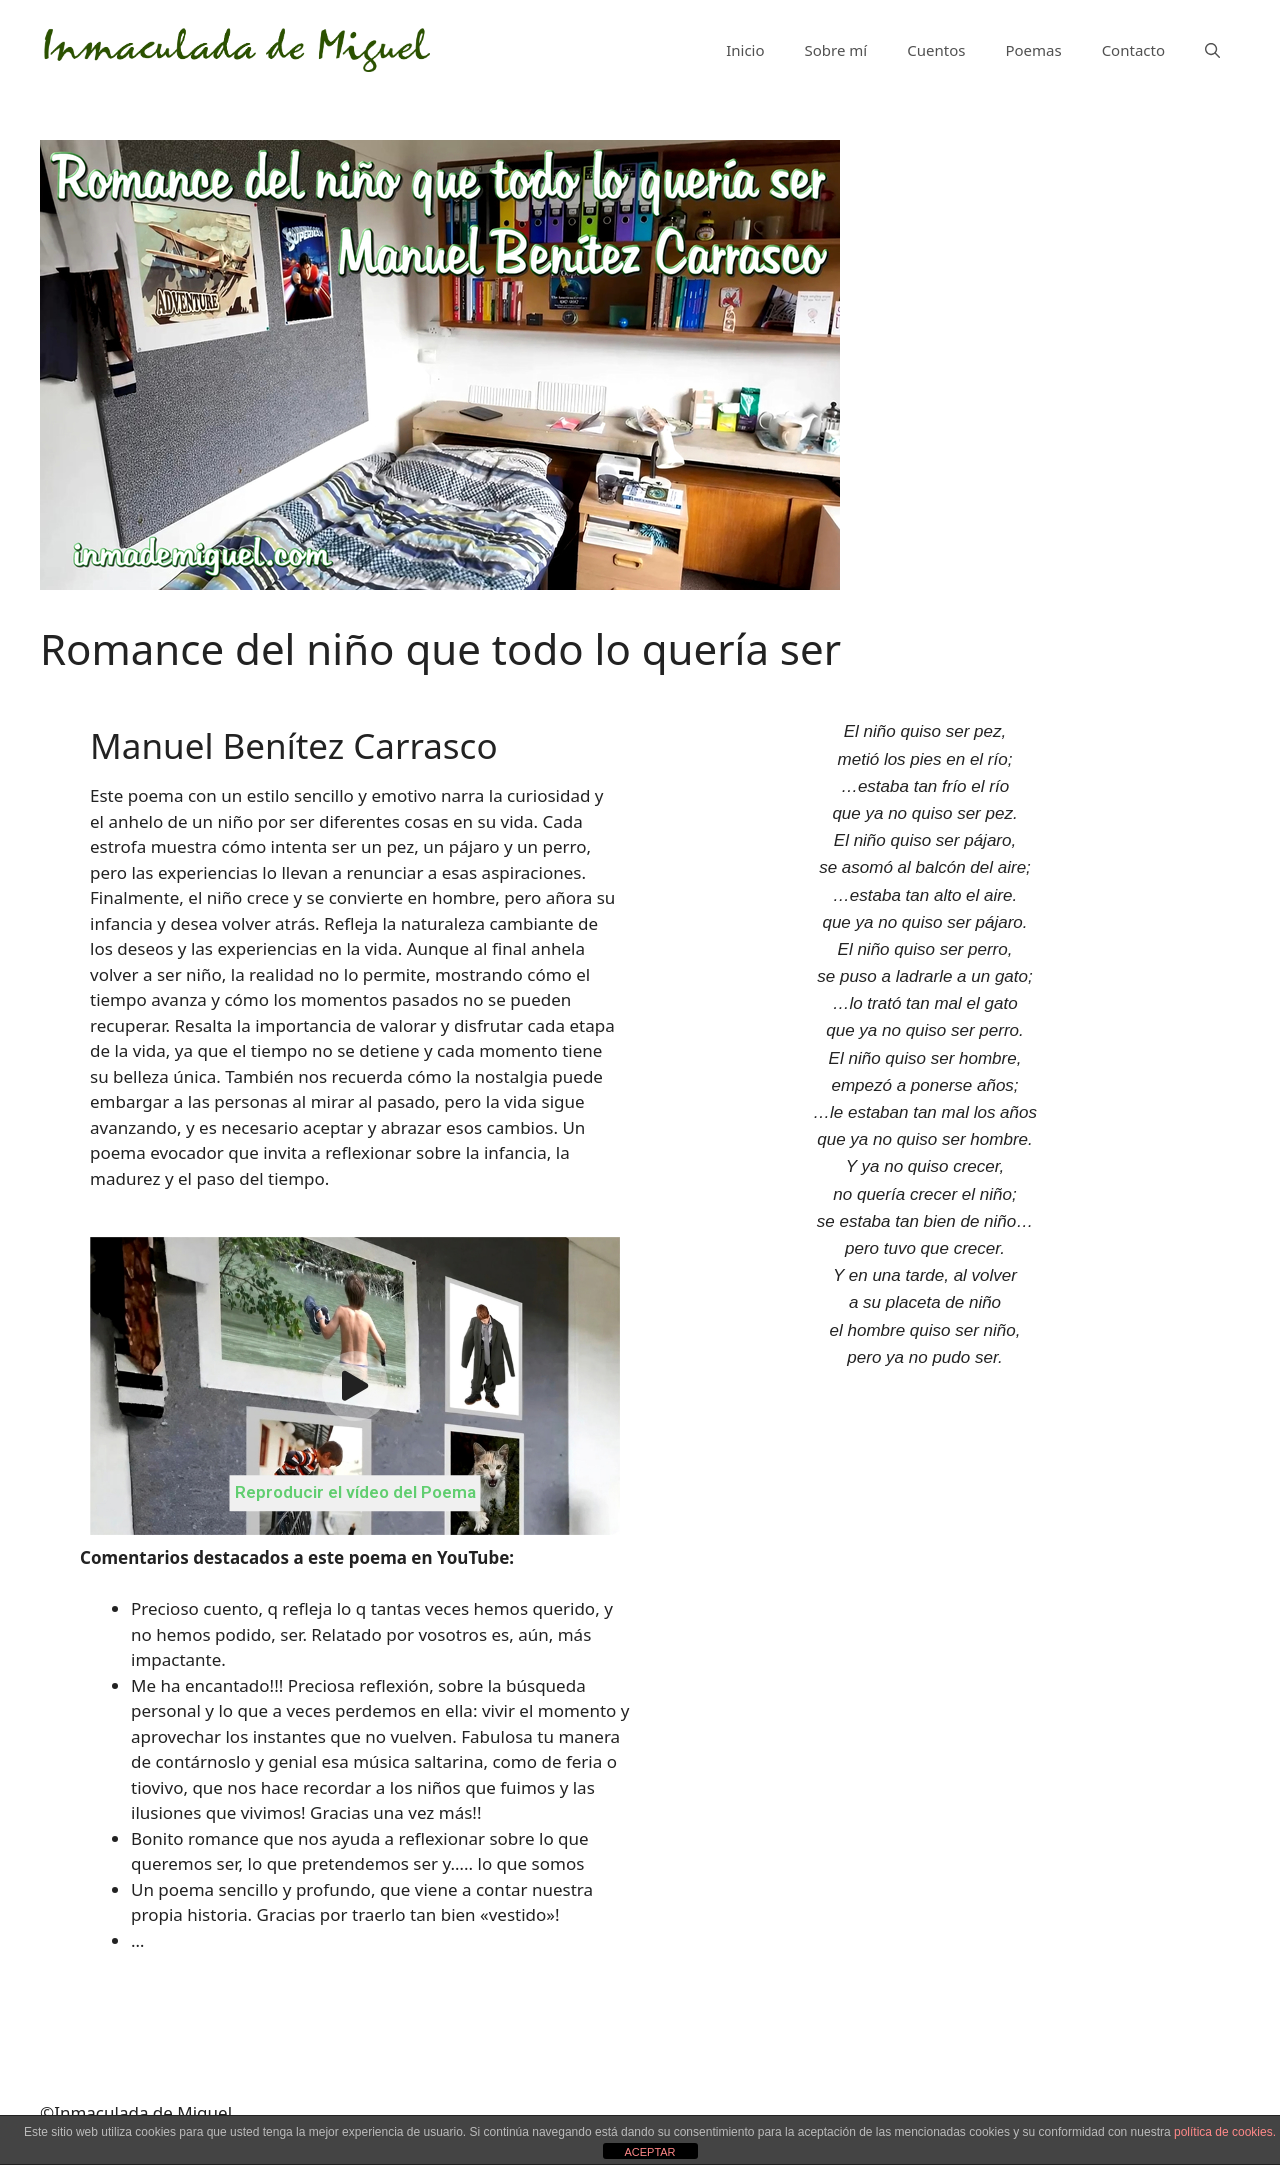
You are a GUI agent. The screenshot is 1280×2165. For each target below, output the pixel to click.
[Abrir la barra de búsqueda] (1212, 50)
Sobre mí (836, 50)
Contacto (1133, 50)
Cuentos (936, 50)
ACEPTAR (649, 2152)
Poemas (1033, 50)
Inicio (745, 50)
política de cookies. (1225, 2132)
